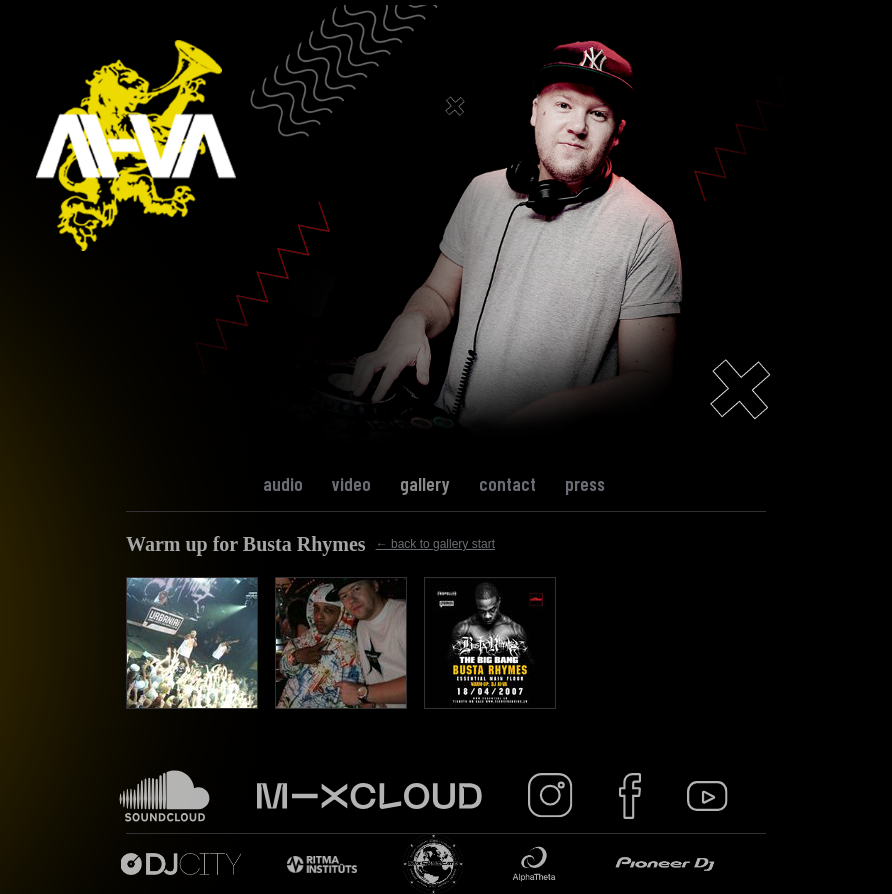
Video (351, 483)
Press (585, 483)
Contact (507, 483)
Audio (283, 483)
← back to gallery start (435, 544)
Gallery (425, 483)
